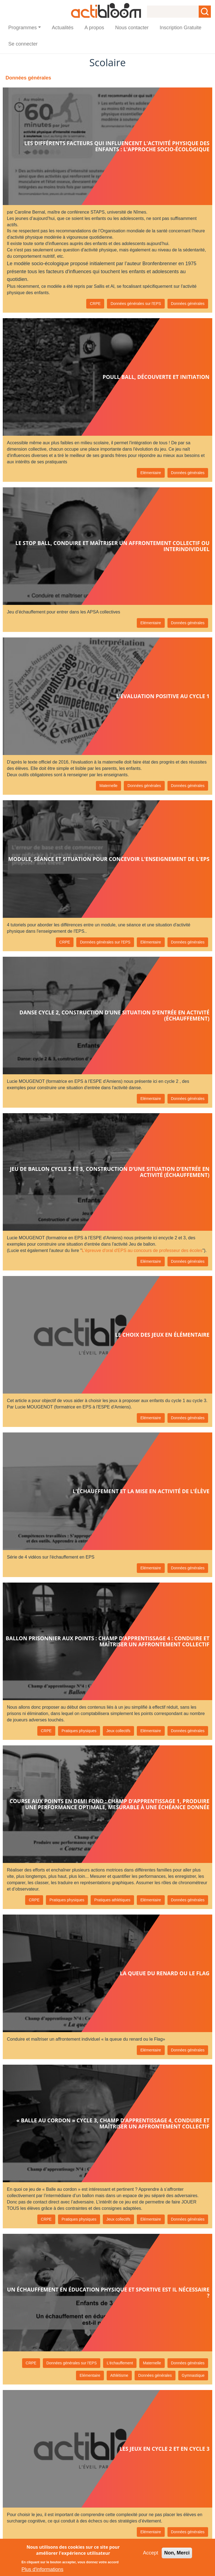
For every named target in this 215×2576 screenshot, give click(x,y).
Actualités (63, 27)
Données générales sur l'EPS (136, 303)
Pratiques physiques (79, 1731)
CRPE (95, 303)
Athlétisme (119, 2375)
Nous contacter (132, 27)
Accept (150, 2553)
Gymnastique (193, 2375)
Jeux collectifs (118, 1731)
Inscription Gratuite (180, 27)
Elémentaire (150, 472)
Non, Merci (177, 2553)
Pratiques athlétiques (112, 1900)
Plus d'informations (43, 2569)
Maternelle (108, 785)
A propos (94, 27)
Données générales (187, 303)
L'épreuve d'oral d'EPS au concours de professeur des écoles (142, 1250)
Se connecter (23, 44)
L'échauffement (120, 2363)
